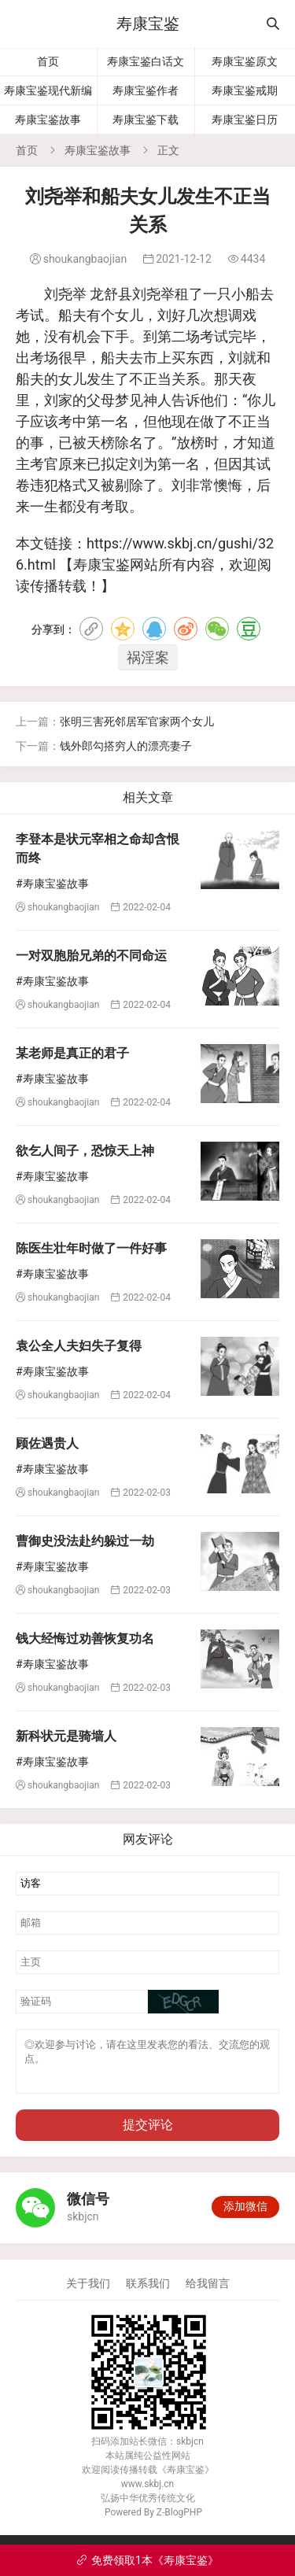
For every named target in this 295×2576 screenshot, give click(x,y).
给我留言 (208, 2292)
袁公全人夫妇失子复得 (79, 1345)
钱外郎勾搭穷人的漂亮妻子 (126, 746)
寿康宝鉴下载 (145, 119)
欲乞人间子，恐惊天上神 (85, 1150)
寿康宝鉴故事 (48, 119)
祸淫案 (148, 657)
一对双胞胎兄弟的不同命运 (91, 955)
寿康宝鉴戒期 (245, 90)
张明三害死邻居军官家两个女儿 (137, 721)
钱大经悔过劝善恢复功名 (85, 1638)
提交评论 (148, 2134)
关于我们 (88, 2292)
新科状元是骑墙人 (66, 1736)
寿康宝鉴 (147, 23)
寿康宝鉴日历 (245, 119)
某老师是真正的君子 (72, 1053)
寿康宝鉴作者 (145, 90)
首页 (48, 61)
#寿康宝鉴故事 (52, 883)
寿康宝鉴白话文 (145, 61)
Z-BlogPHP (179, 2521)
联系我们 (148, 2292)
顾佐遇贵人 (47, 1443)
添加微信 (245, 2215)
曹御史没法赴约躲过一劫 (85, 1540)
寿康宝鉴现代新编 (48, 90)
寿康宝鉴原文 (245, 61)
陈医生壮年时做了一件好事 (91, 1248)
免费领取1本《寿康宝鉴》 (147, 2560)
